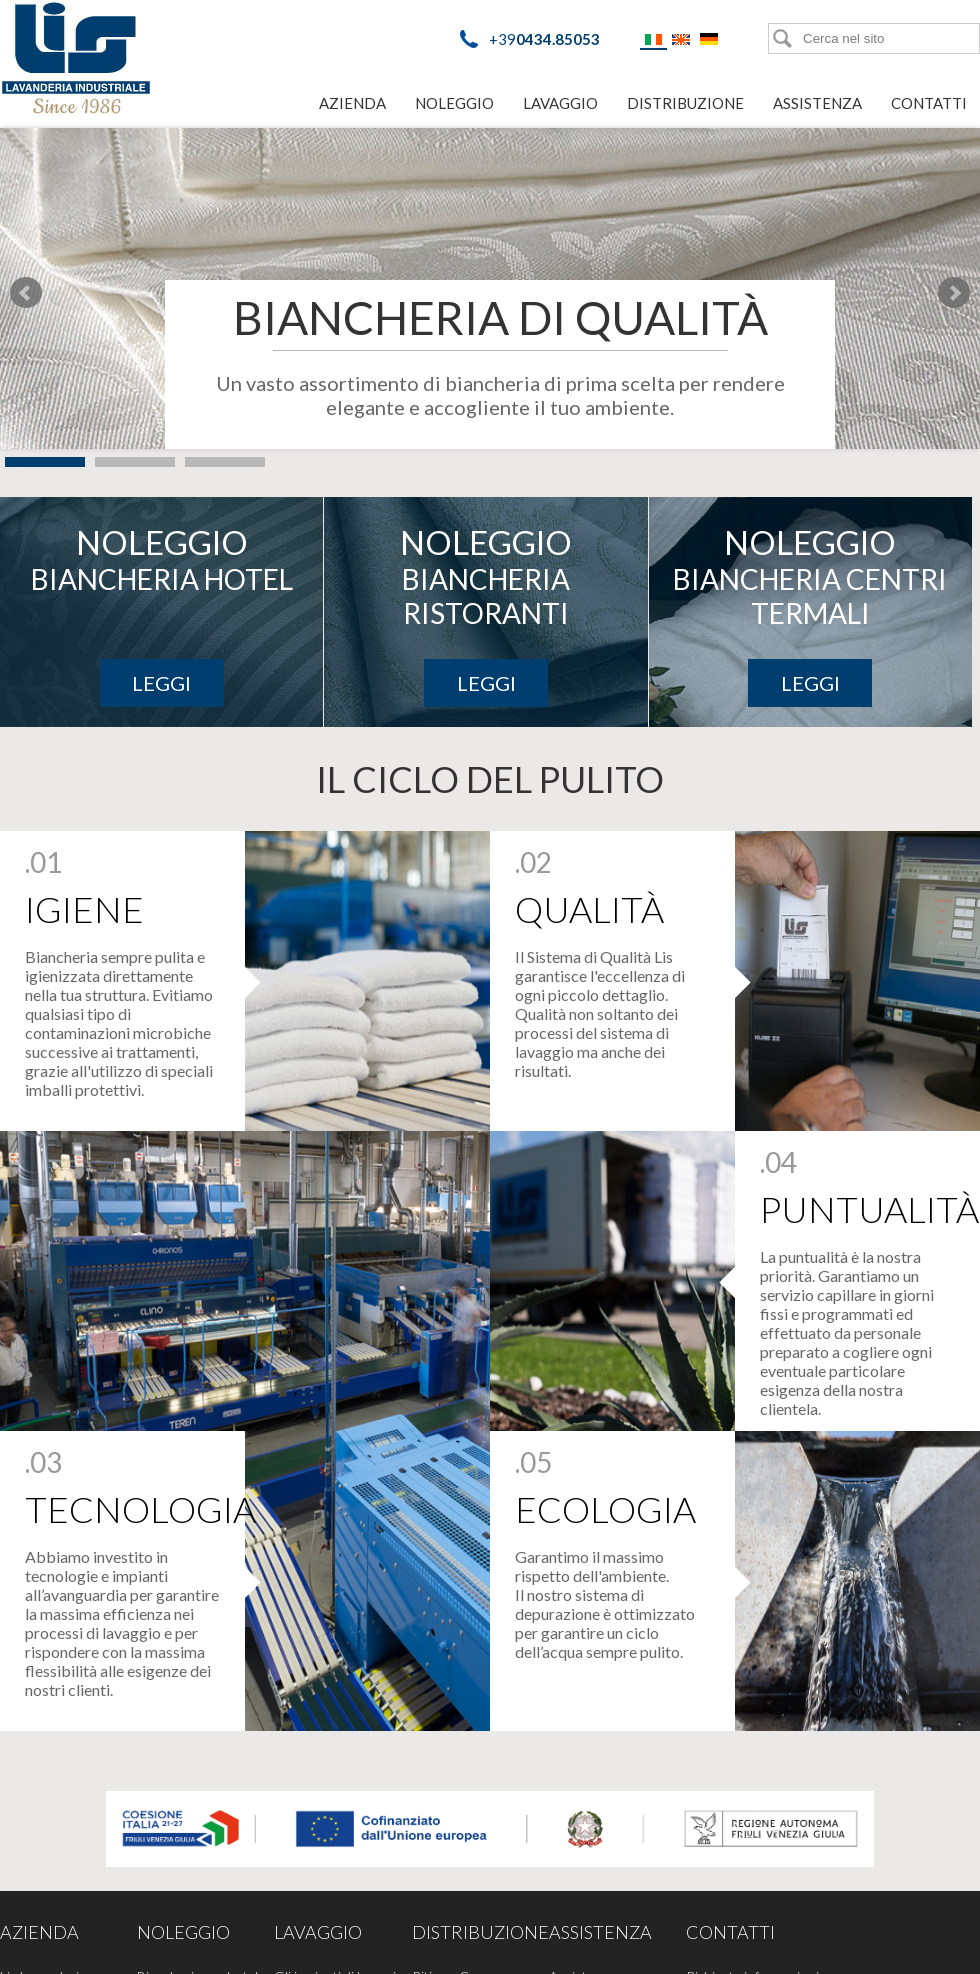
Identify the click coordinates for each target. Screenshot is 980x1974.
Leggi (161, 683)
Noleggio (454, 103)
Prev (26, 293)
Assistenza (817, 103)
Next (954, 293)
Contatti (929, 103)
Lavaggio (560, 103)
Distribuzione (685, 103)
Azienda (352, 103)
